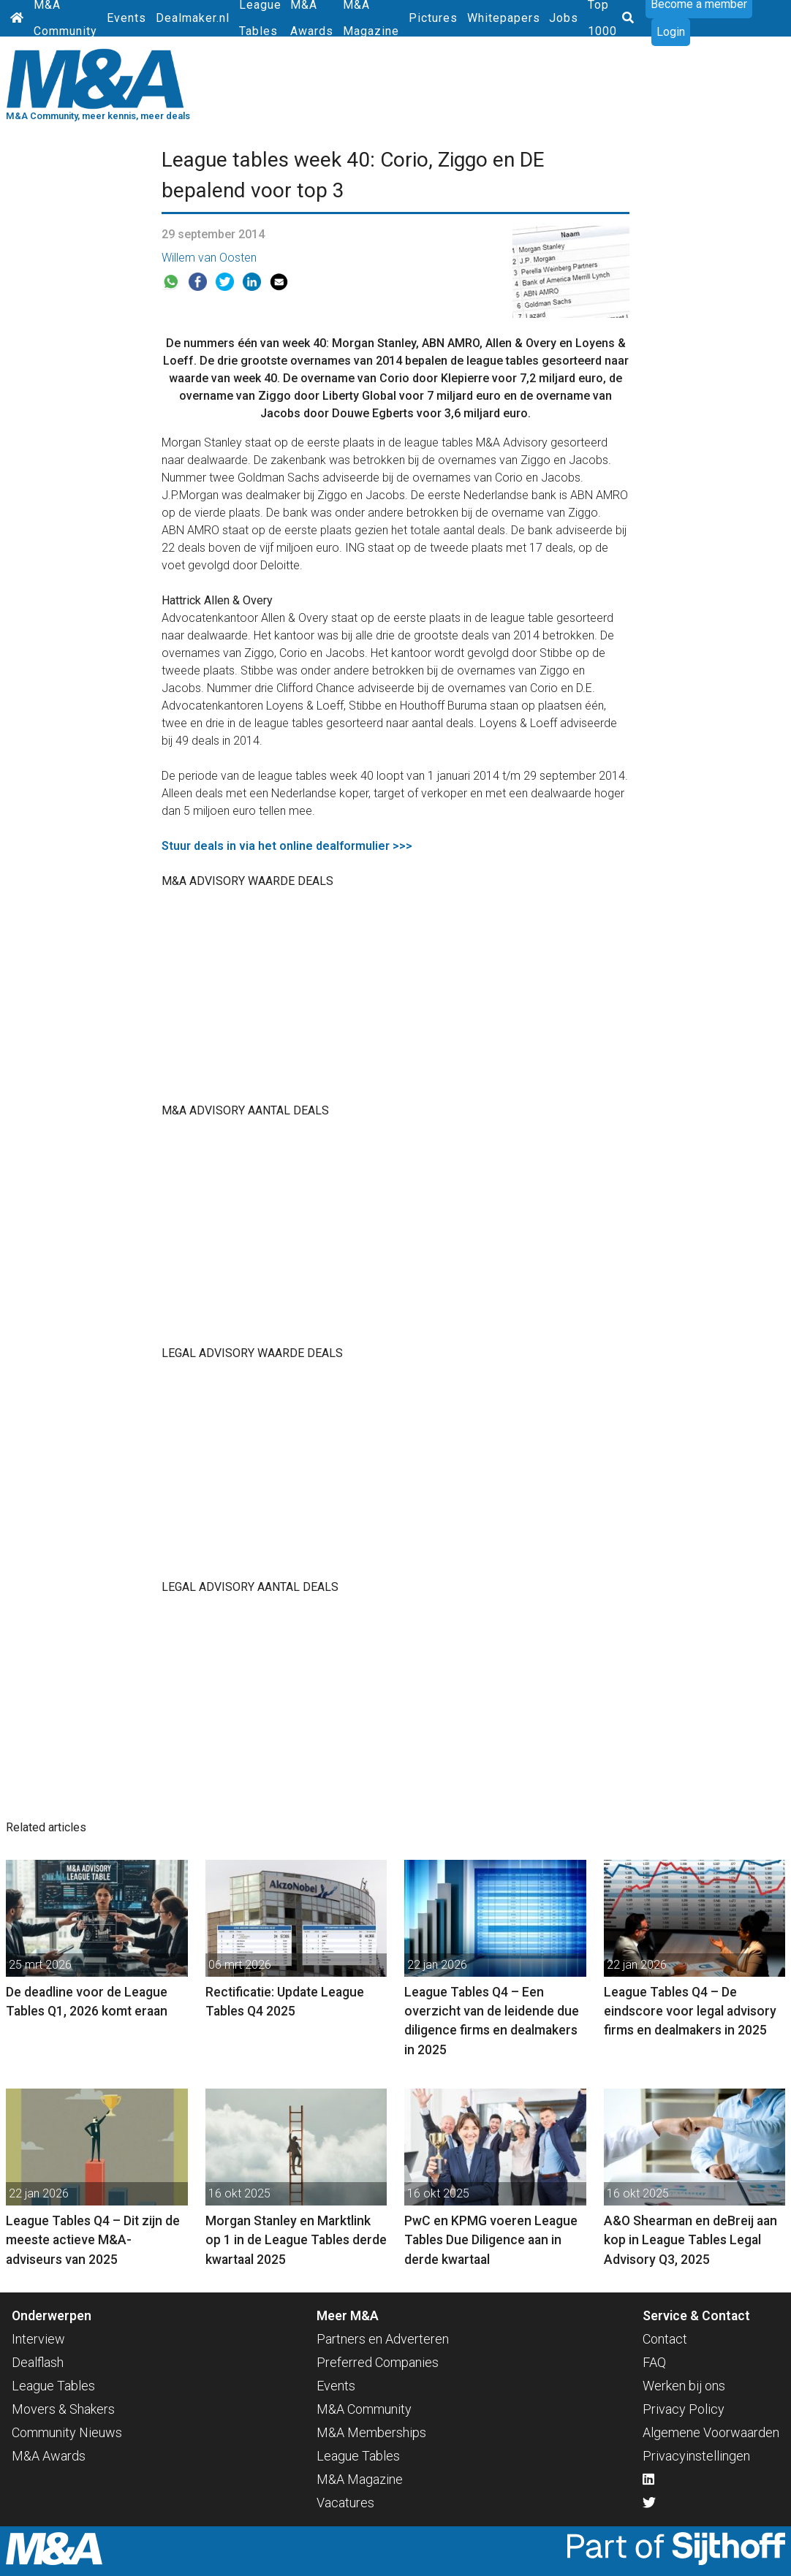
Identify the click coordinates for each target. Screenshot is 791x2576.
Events (126, 18)
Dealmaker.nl (193, 18)
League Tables (53, 2385)
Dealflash (38, 2362)
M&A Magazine (360, 2479)
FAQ (654, 2362)
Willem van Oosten (209, 258)
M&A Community (364, 2409)
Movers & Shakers (63, 2409)
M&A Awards (49, 2455)
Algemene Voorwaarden (711, 2432)
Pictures (433, 18)
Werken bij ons (684, 2385)
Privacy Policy (683, 2409)
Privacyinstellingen (696, 2455)
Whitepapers (503, 18)
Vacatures (345, 2502)
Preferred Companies (378, 2362)
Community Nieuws (67, 2432)
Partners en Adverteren (383, 2339)
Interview (38, 2339)
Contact (665, 2339)
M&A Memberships (371, 2432)
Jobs (563, 18)
